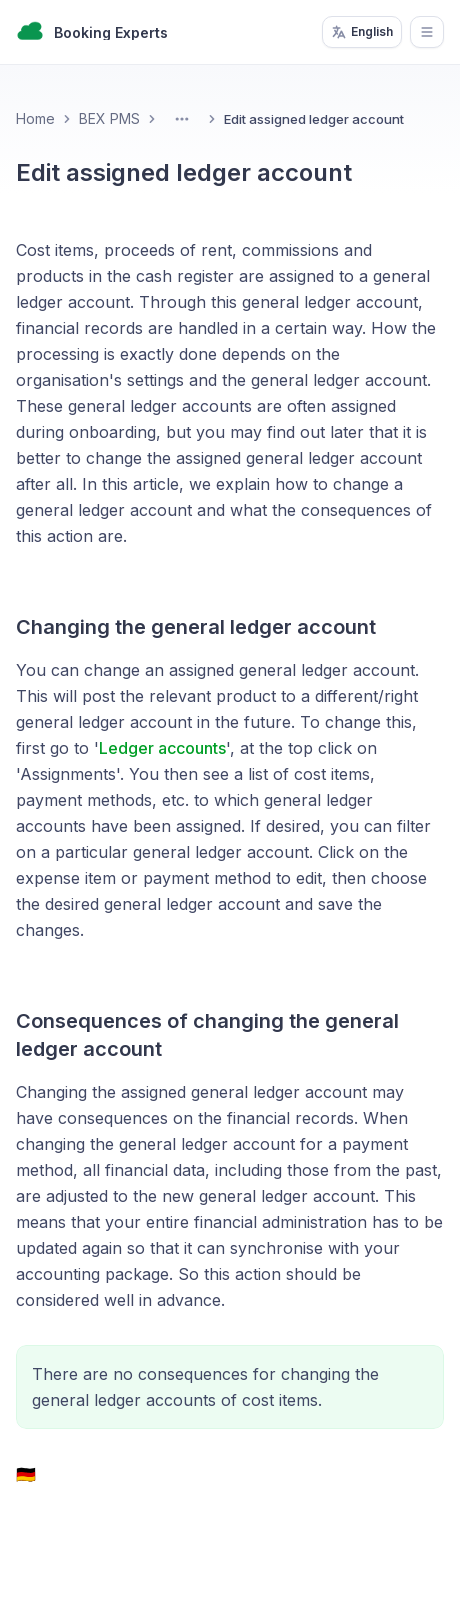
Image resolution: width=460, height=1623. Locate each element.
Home (35, 118)
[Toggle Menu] (182, 119)
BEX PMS (109, 118)
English (362, 32)
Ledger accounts (162, 748)
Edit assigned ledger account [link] (314, 119)
